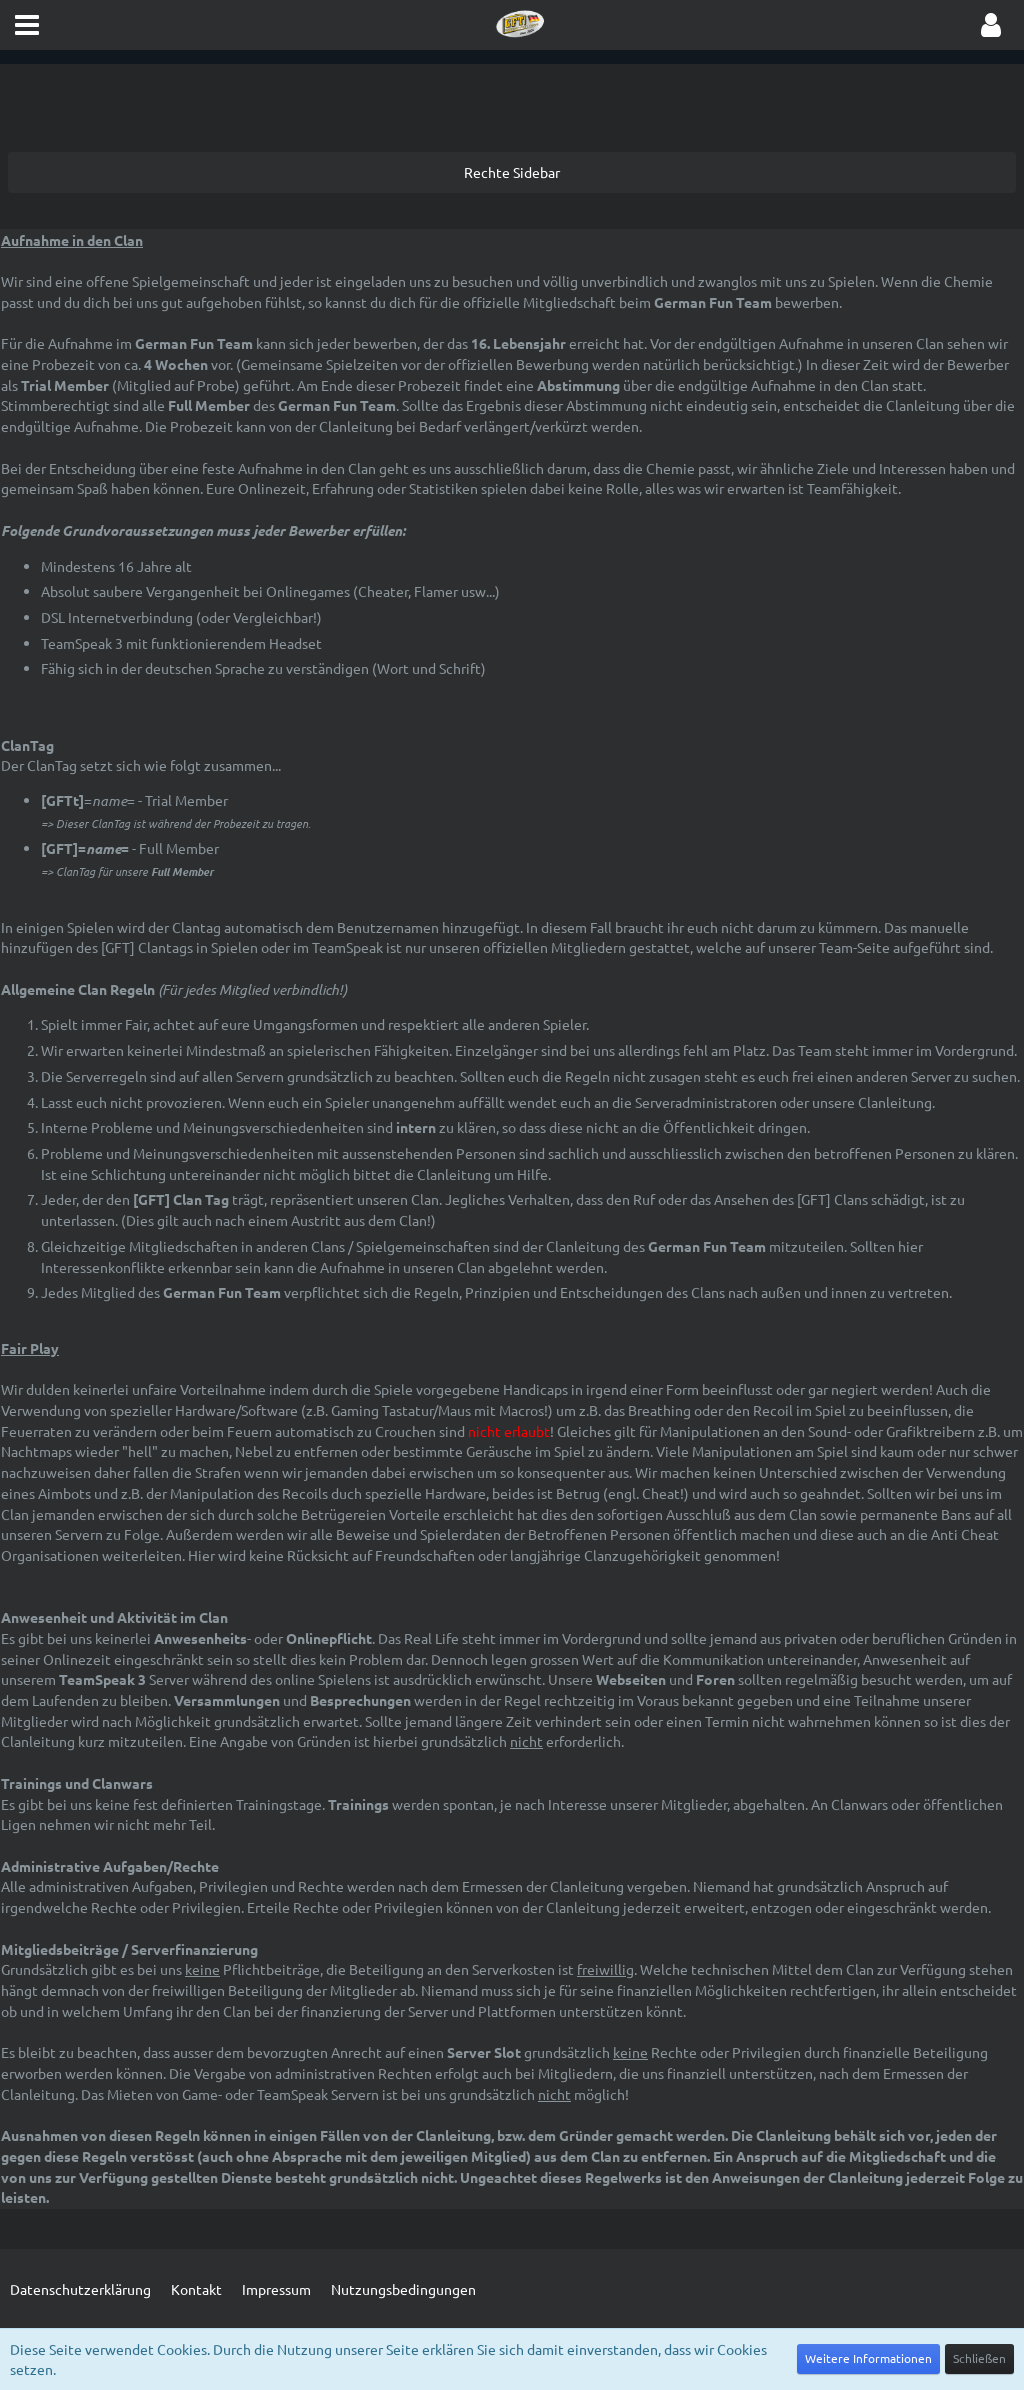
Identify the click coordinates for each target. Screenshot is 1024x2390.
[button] (27, 25)
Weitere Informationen (868, 2358)
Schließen (979, 2358)
